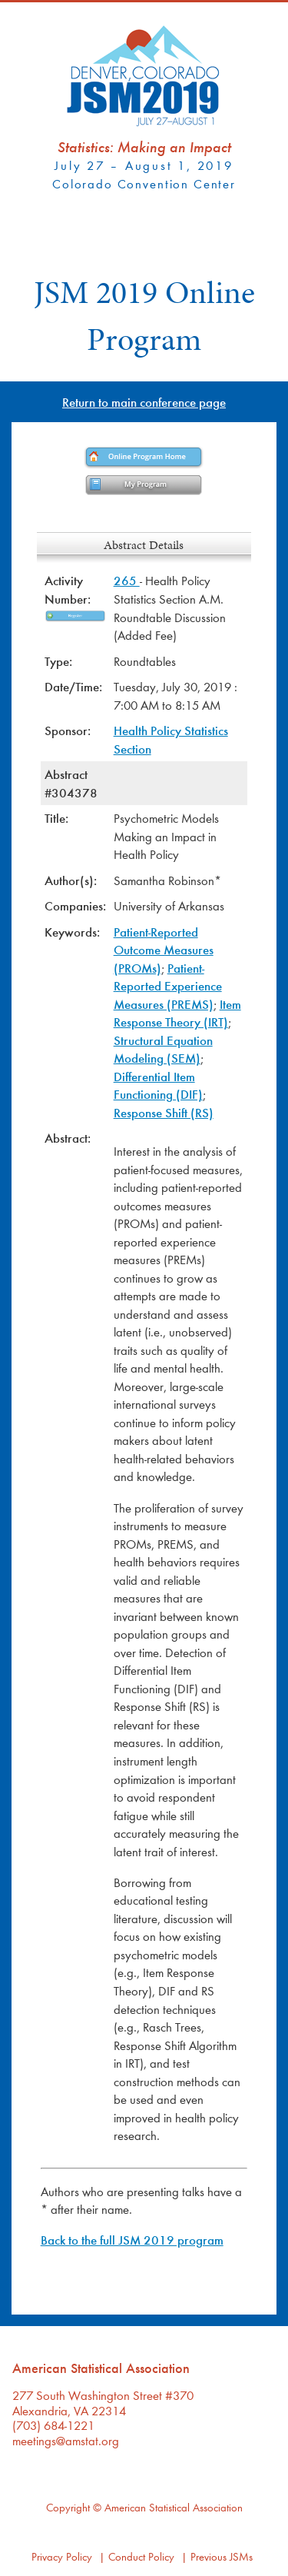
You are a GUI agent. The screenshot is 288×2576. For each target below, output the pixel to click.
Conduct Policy (141, 2556)
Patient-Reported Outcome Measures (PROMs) (164, 950)
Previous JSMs (221, 2556)
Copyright (68, 2507)
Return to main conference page (144, 402)
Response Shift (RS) (164, 1112)
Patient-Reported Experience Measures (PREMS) (168, 986)
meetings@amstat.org (65, 2440)
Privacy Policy (61, 2556)
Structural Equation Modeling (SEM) (163, 1049)
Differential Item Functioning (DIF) (158, 1085)
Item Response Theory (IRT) (177, 1013)
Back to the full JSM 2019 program (132, 2239)
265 (127, 580)
